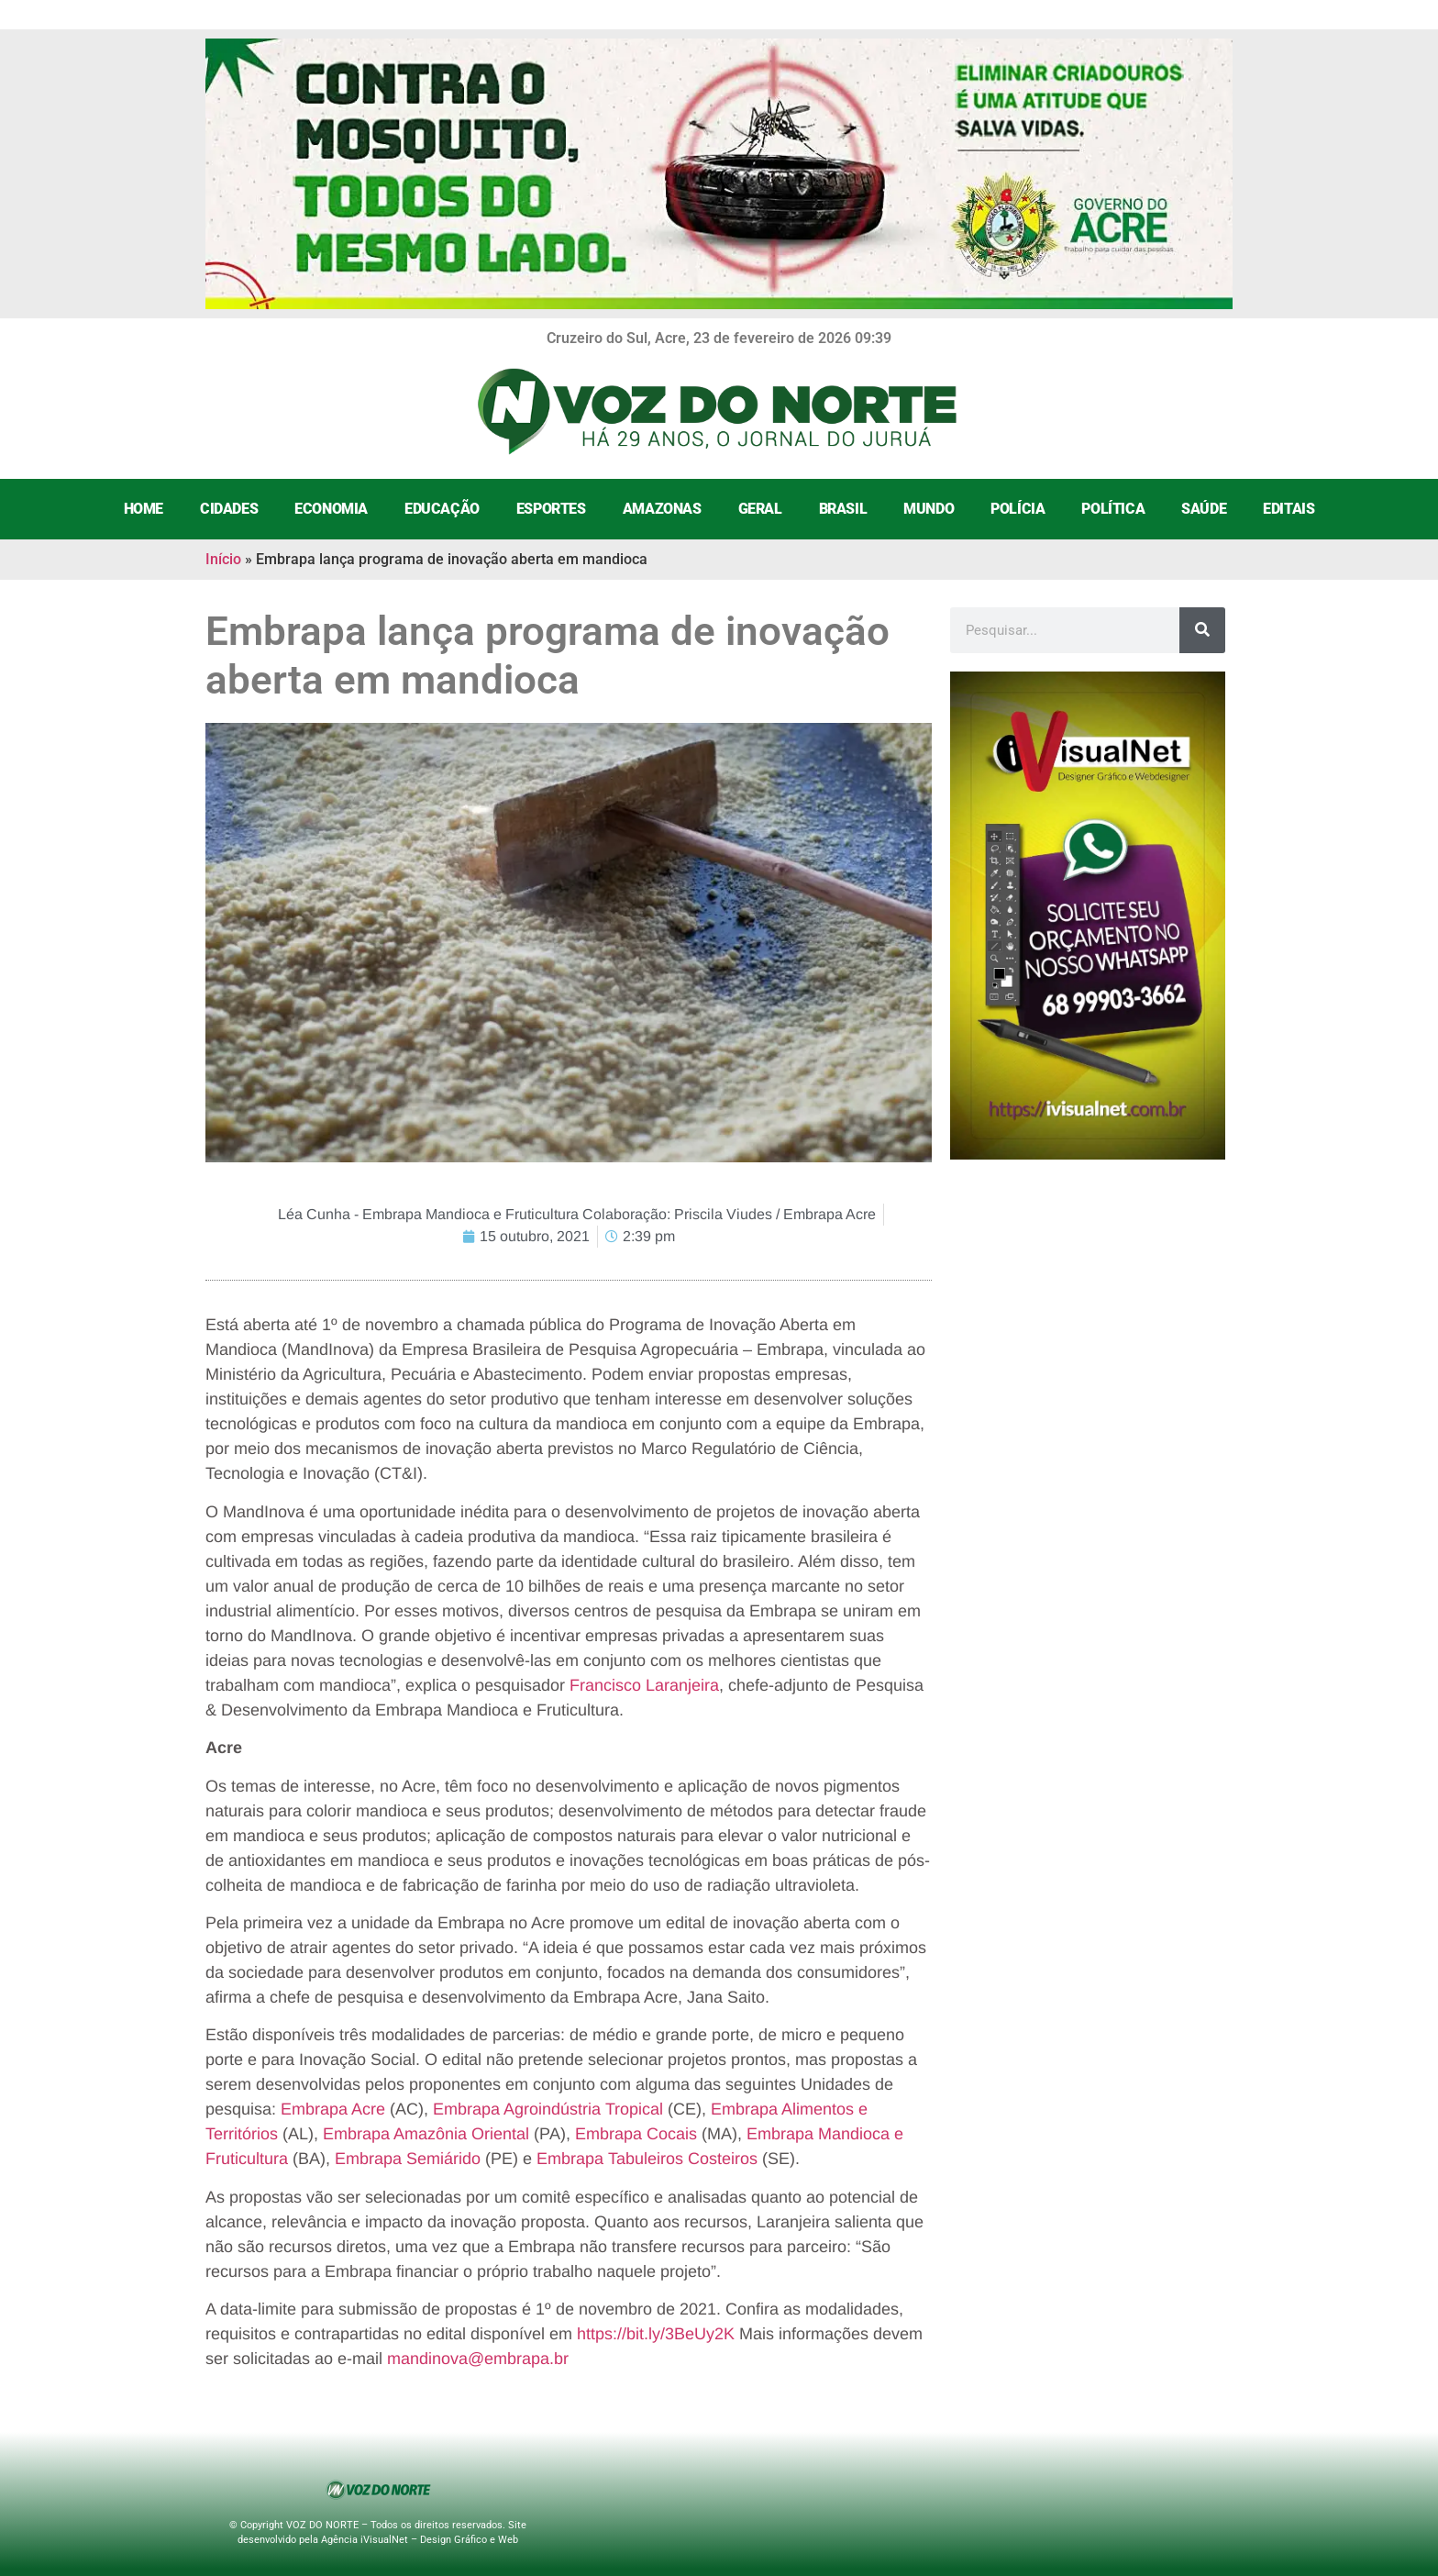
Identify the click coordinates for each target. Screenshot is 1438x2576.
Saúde (1203, 508)
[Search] (1202, 630)
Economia (331, 508)
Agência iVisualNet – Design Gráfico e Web (419, 2540)
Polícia (1017, 508)
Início (223, 559)
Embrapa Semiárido (408, 2158)
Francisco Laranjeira (644, 1685)
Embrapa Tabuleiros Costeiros (647, 2158)
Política (1113, 508)
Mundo (928, 508)
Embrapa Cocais (636, 2134)
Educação (442, 508)
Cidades (229, 508)
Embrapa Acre (333, 2109)
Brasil (843, 508)
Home (143, 508)
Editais (1288, 508)
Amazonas (662, 508)
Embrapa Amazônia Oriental (426, 2134)
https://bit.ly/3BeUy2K (656, 2334)
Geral (760, 508)
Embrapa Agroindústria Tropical (548, 2109)
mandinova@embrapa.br (478, 2358)
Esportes (551, 508)
